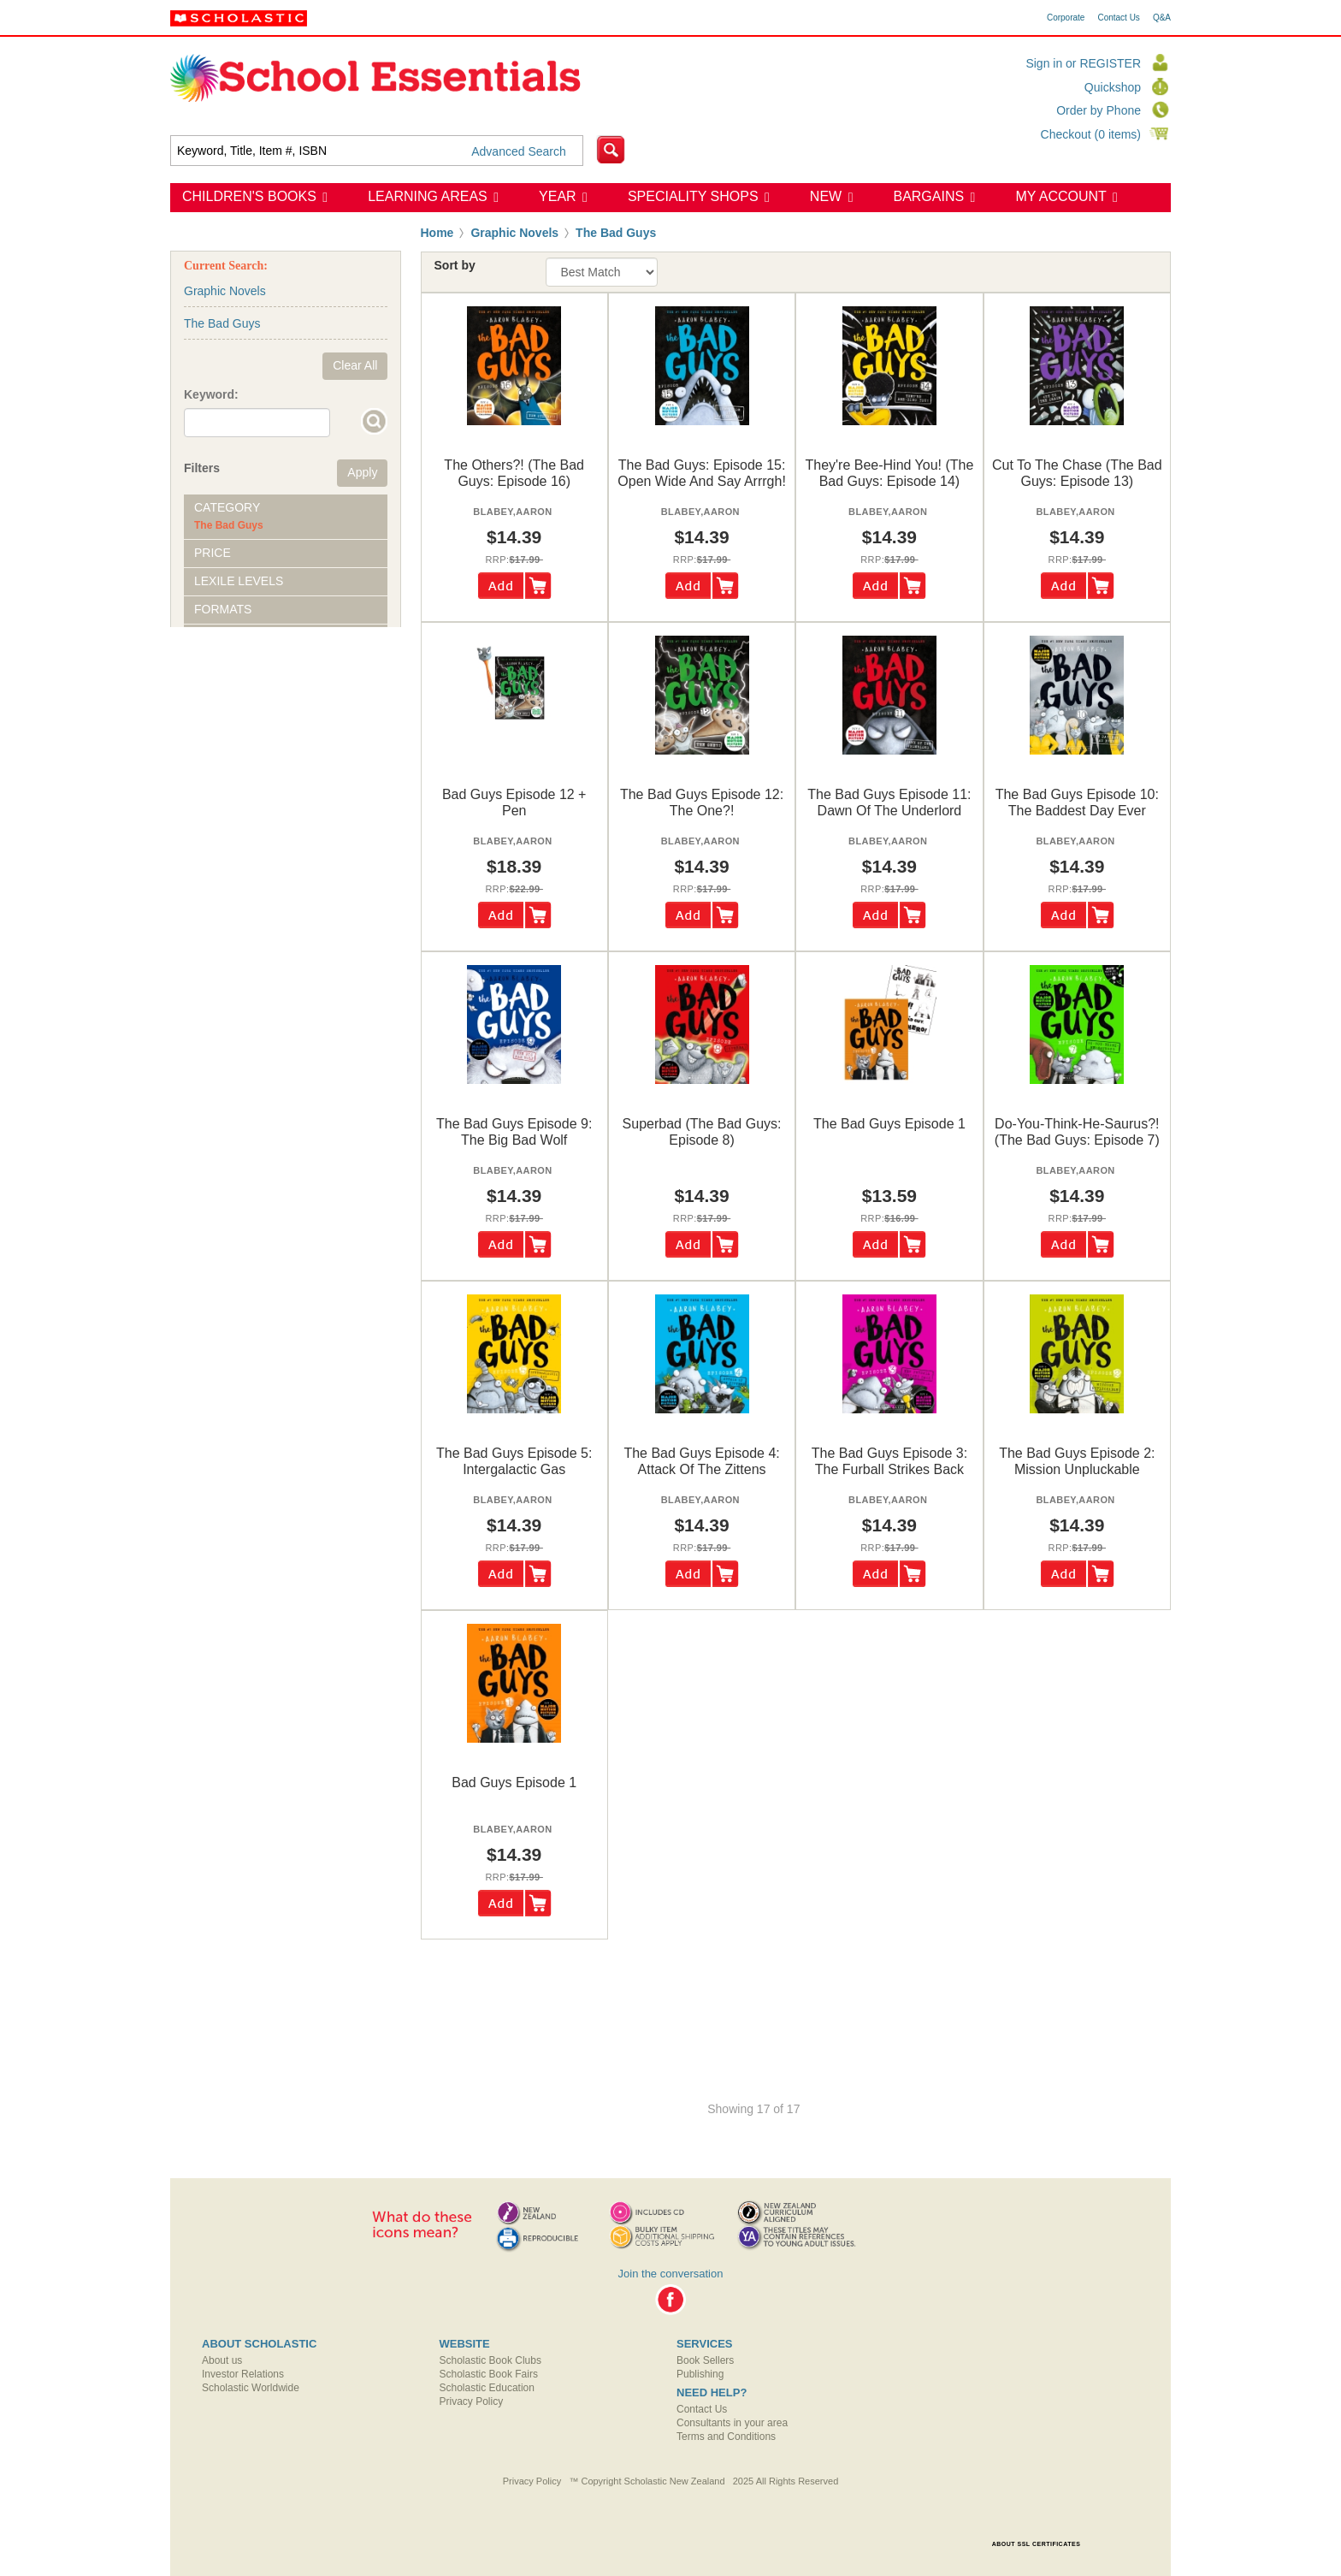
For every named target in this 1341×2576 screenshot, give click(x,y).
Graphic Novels (514, 233)
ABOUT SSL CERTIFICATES (1036, 2544)
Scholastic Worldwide (250, 2388)
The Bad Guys (616, 233)
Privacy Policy (472, 2401)
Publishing (700, 2374)
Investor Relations (243, 2374)
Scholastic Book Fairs (489, 2374)
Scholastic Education (487, 2388)
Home (437, 233)
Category (227, 507)
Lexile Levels (238, 581)
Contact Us (1118, 18)
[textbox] (376, 150)
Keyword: (211, 394)
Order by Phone (1098, 110)
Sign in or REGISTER (1083, 63)
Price (212, 553)
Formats (222, 609)
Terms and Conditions (726, 2437)
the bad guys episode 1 (889, 1123)
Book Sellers (705, 2360)
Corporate (1065, 18)
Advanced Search (518, 151)
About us (222, 2360)
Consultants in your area (732, 2423)
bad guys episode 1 (514, 1782)
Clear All (355, 365)
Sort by (455, 265)
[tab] (285, 516)
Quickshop (1112, 87)
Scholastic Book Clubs (490, 2360)
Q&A (1162, 18)
